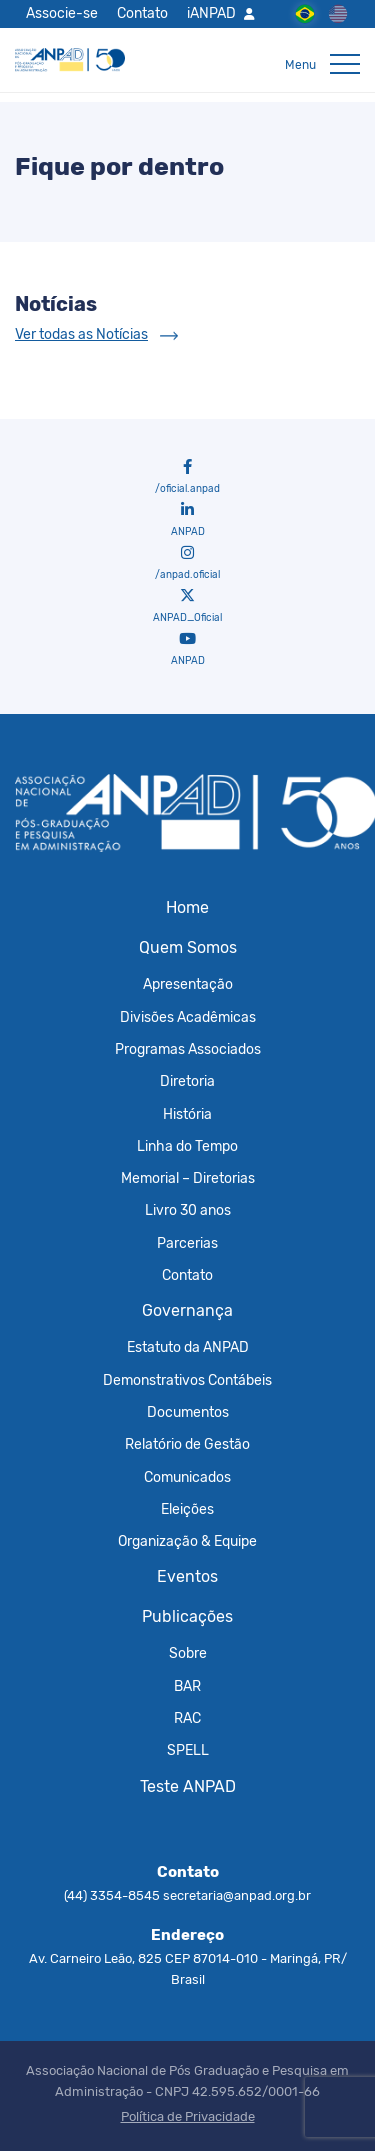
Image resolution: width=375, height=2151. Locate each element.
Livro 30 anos (188, 1210)
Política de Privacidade (188, 2116)
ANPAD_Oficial (187, 606)
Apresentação (188, 984)
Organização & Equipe (187, 1541)
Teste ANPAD (188, 1786)
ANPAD (188, 520)
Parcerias (187, 1243)
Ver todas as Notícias (81, 334)
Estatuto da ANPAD (188, 1347)
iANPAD (211, 13)
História (187, 1114)
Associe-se (62, 13)
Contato (142, 13)
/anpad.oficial (187, 563)
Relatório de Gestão (187, 1444)
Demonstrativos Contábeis (187, 1380)
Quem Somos (188, 947)
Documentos (188, 1412)
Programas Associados (188, 1049)
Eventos (187, 1576)
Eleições (187, 1509)
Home (187, 907)
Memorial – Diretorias (188, 1178)
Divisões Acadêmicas (188, 1017)
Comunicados (187, 1477)
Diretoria (187, 1081)
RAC (187, 1718)
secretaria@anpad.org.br (237, 1895)
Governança (187, 1310)
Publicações (187, 1616)
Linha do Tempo (187, 1146)
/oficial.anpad (187, 477)
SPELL (188, 1750)
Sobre (188, 1653)
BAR (187, 1686)
